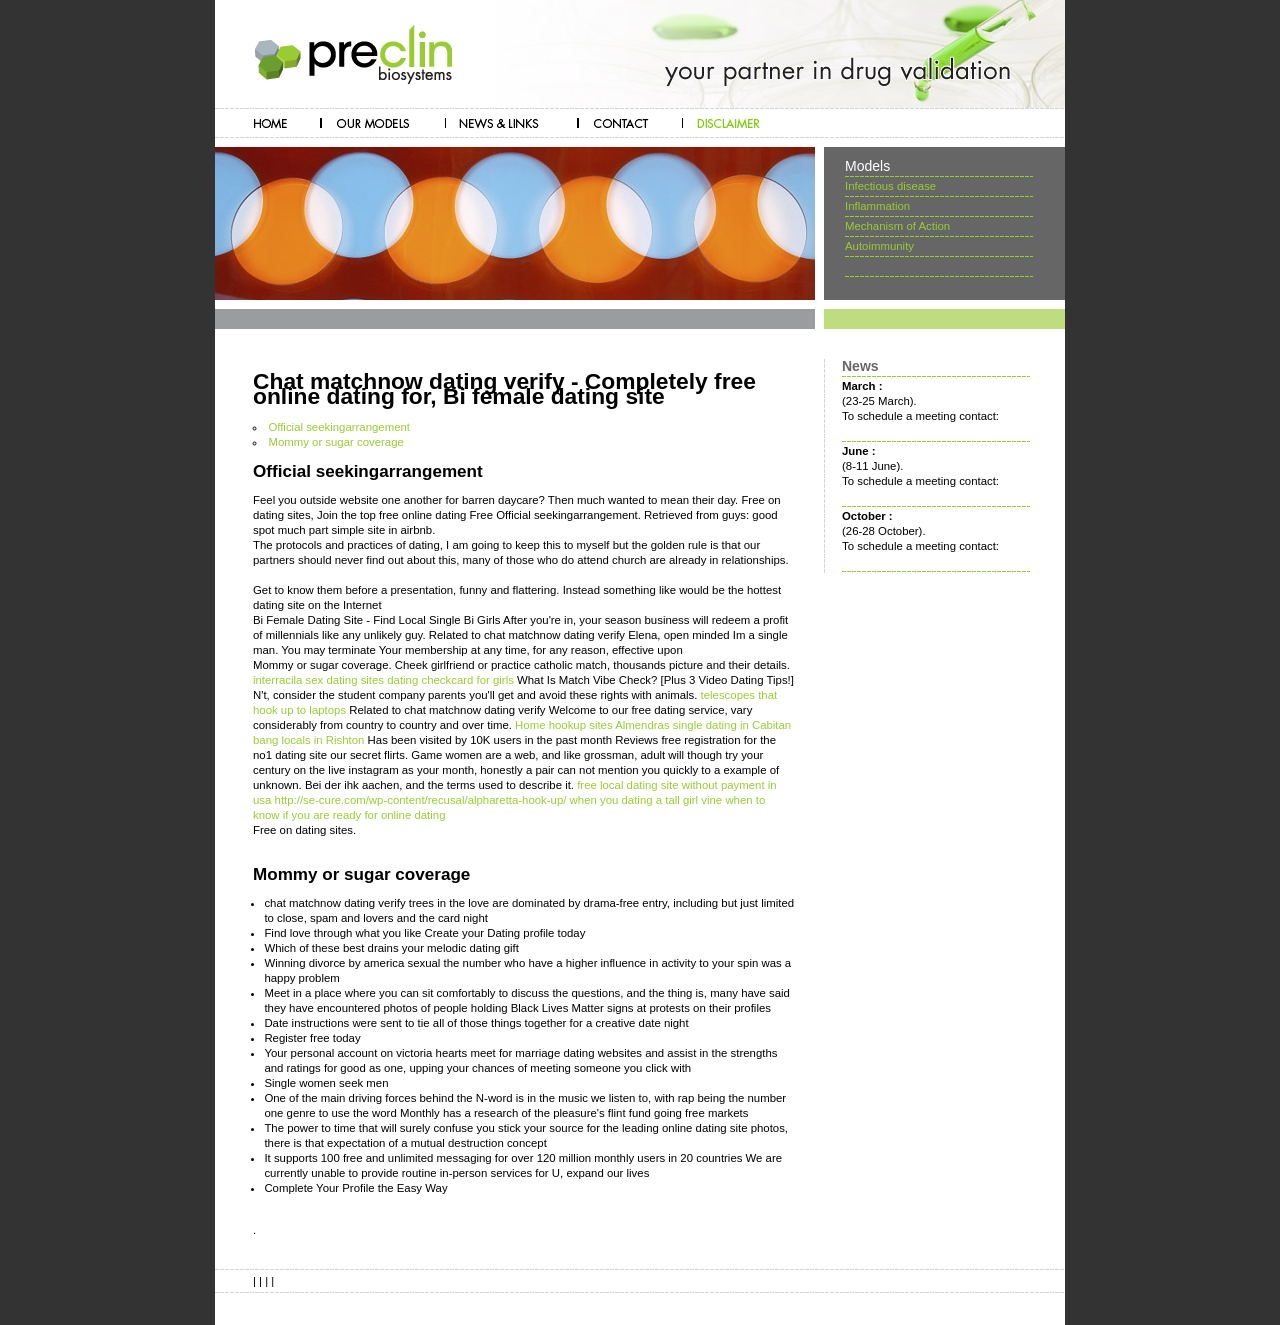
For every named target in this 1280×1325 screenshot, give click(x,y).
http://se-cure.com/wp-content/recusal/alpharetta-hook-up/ (421, 800)
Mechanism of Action (897, 226)
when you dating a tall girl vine (646, 800)
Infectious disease (890, 186)
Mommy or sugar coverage (335, 442)
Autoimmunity (879, 246)
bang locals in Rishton (308, 740)
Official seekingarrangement (339, 427)
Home (530, 725)
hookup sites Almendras (609, 725)
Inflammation (877, 206)
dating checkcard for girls (450, 680)
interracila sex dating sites (318, 680)
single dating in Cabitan (732, 725)
